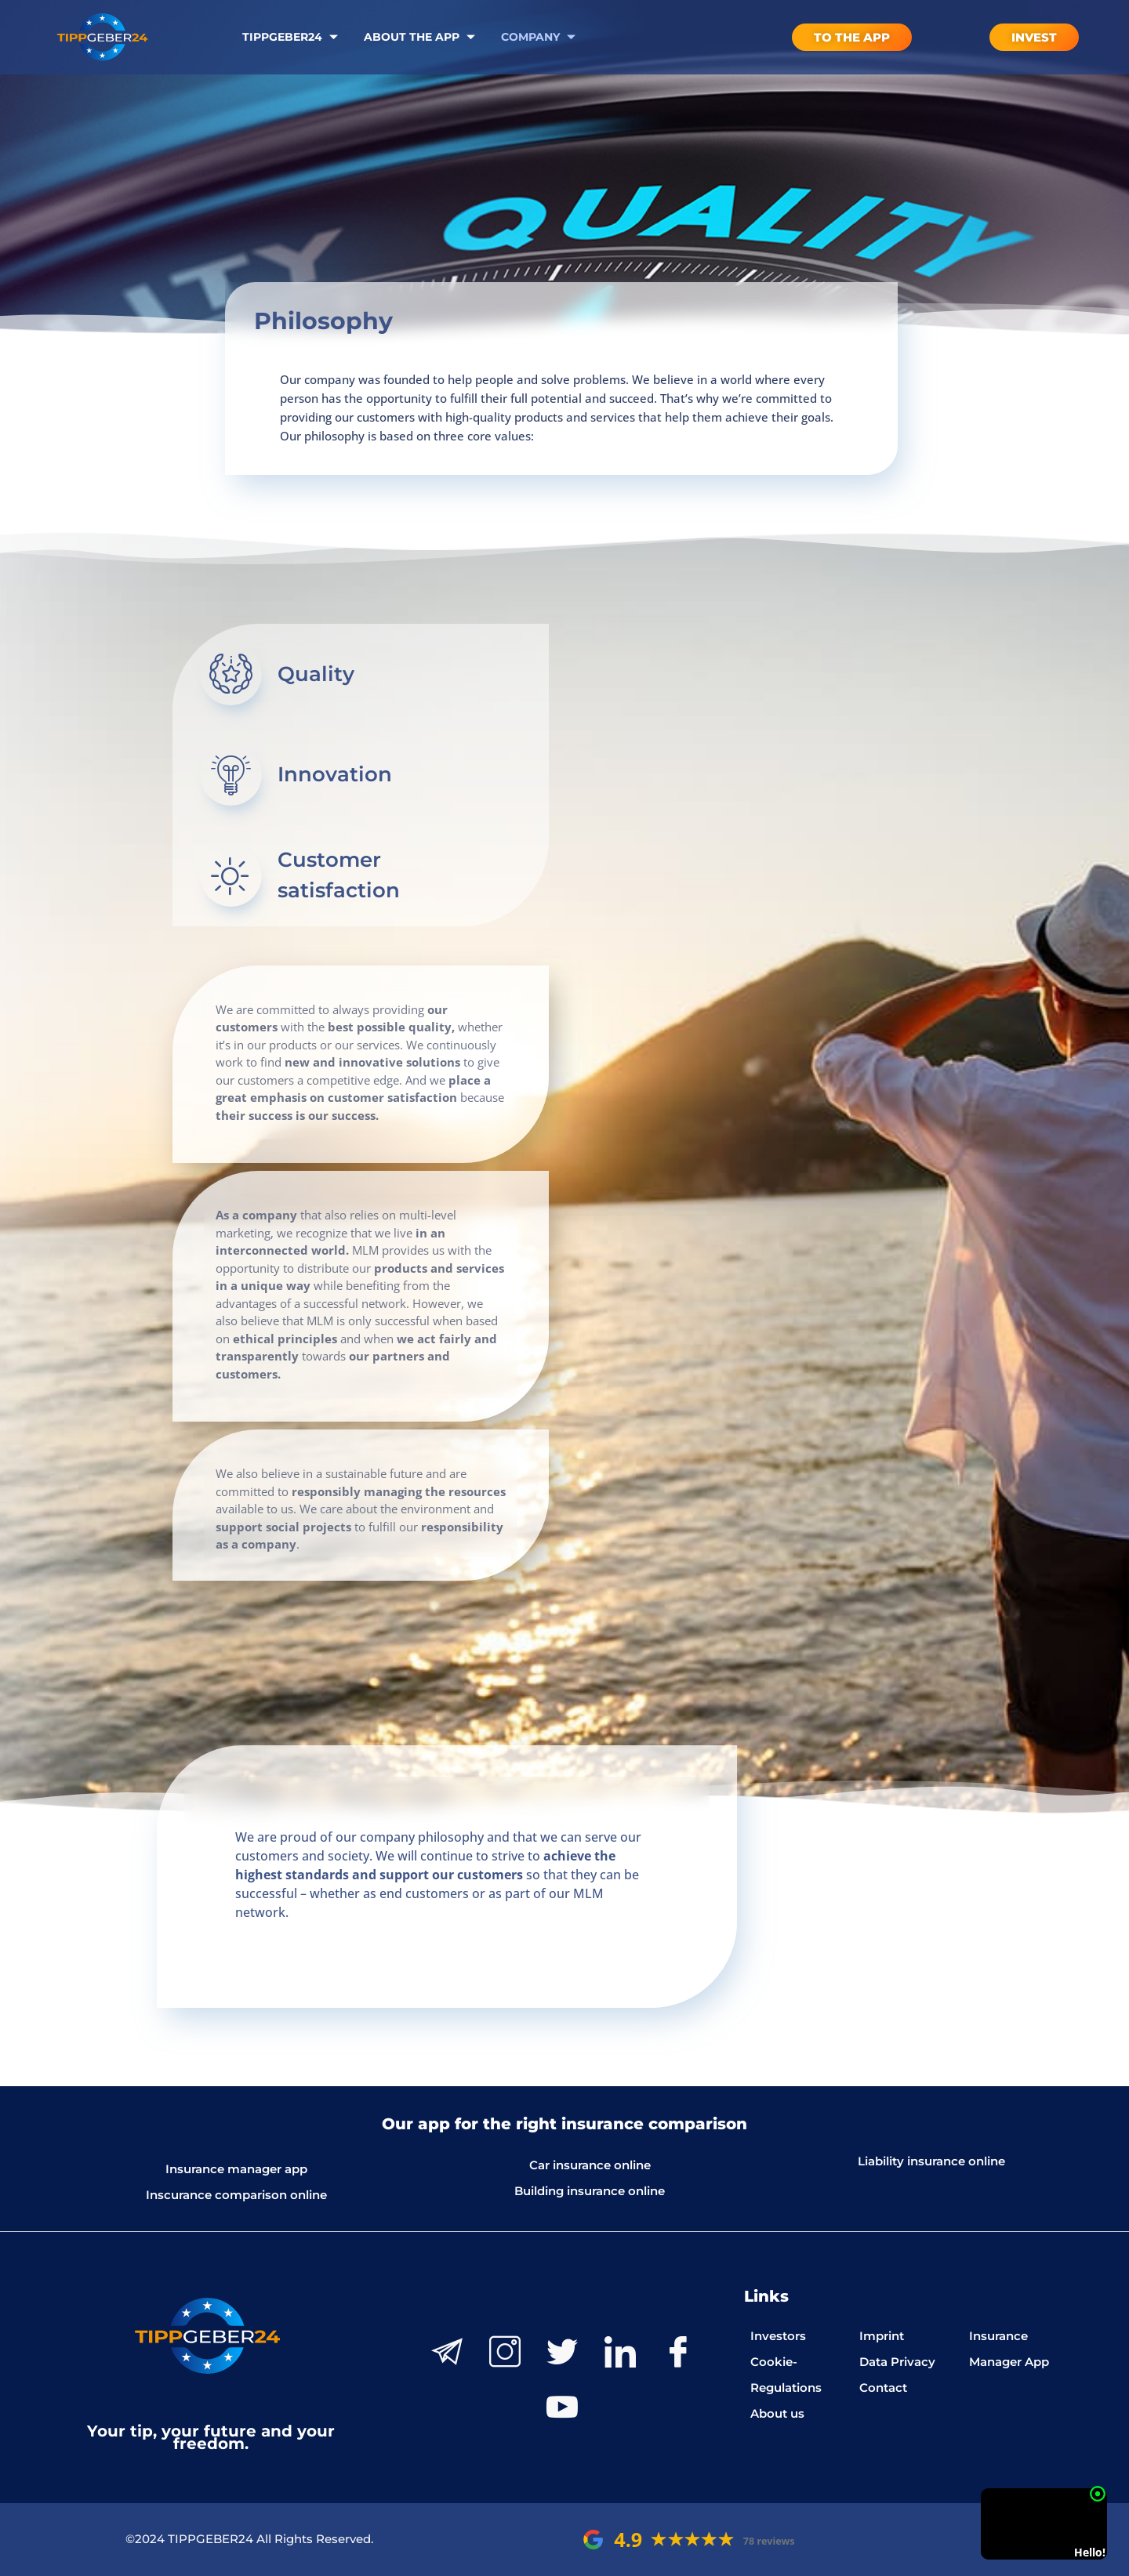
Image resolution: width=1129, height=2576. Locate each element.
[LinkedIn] (620, 2351)
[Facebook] (678, 2351)
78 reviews (769, 2541)
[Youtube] (562, 2406)
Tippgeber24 (292, 37)
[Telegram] (446, 2351)
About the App (421, 37)
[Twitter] (562, 2351)
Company (540, 37)
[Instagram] (504, 2351)
